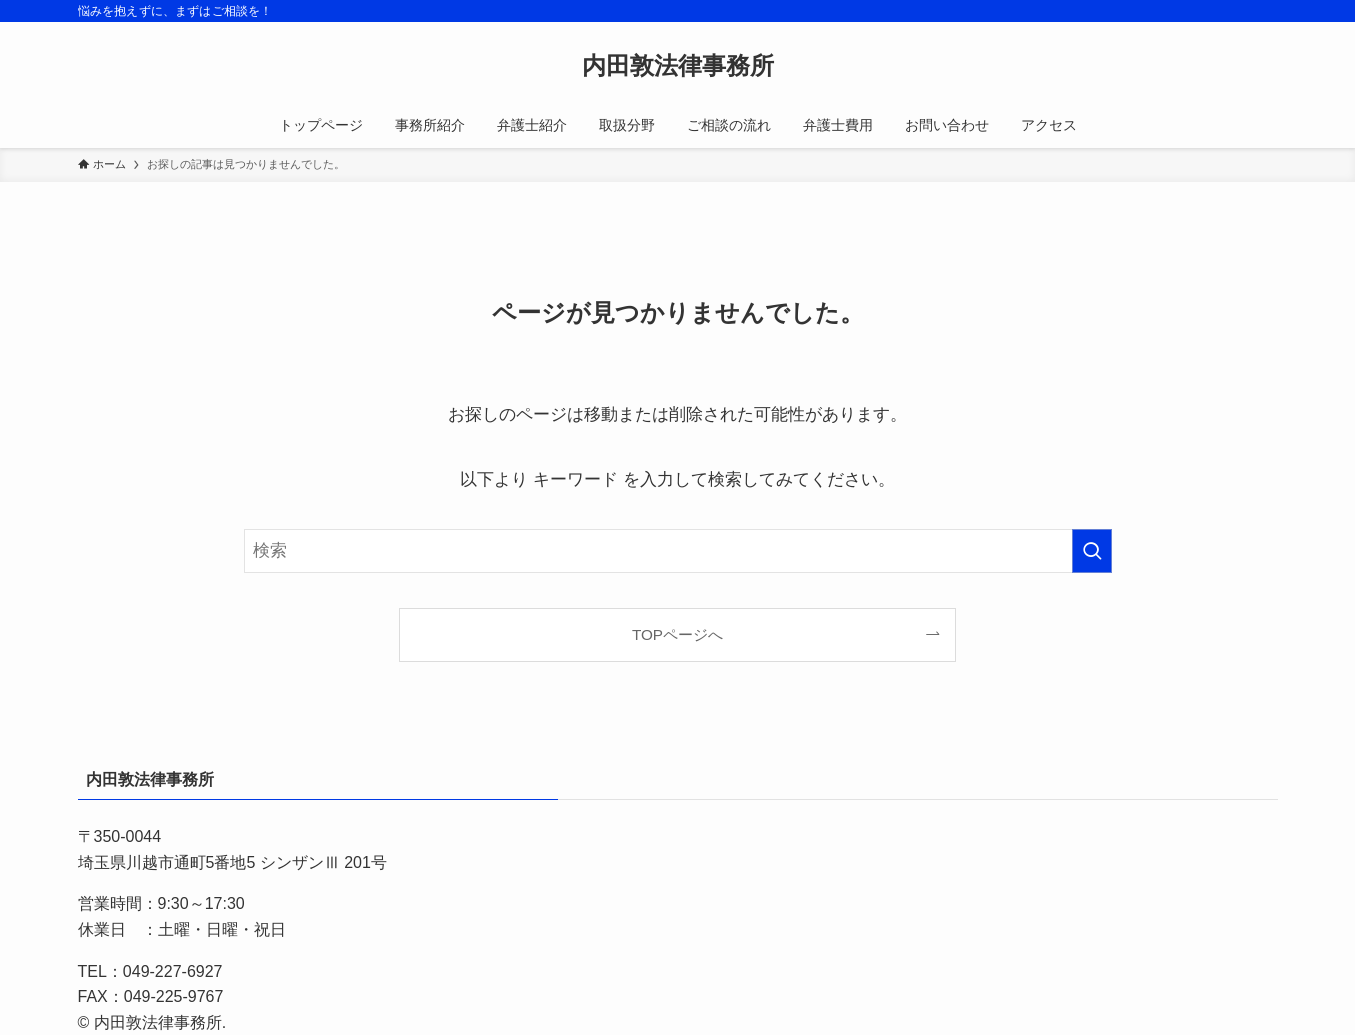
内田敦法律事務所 (678, 66)
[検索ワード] (678, 551)
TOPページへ (677, 634)
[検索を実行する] (1092, 551)
